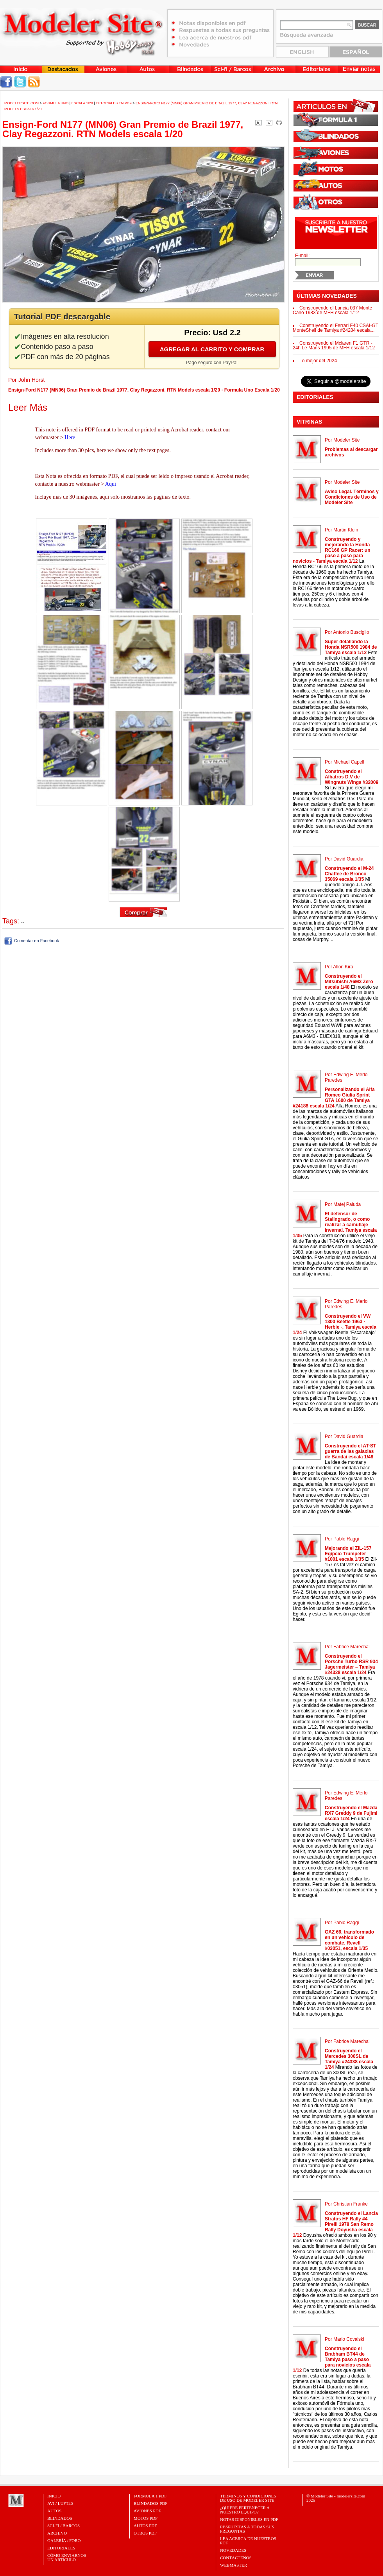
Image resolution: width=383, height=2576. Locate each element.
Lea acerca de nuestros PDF (248, 2540)
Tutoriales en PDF (114, 103)
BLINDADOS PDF (151, 2503)
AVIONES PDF (147, 2510)
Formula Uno (55, 103)
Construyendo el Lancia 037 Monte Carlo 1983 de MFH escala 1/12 (332, 310)
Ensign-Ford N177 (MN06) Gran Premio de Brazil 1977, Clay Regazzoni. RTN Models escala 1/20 (122, 129)
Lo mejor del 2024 (318, 360)
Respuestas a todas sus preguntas (247, 2528)
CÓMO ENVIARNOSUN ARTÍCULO (66, 2557)
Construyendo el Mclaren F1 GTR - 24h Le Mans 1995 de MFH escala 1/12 (334, 345)
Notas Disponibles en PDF (249, 2519)
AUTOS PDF (145, 2525)
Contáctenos (236, 2557)
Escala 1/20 (82, 103)
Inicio (54, 2496)
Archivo (57, 2533)
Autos (54, 2510)
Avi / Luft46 (60, 2503)
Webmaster (233, 2565)
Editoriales (61, 2548)
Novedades (233, 2550)
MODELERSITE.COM (21, 103)
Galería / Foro (64, 2540)
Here (69, 437)
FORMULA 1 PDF (150, 2496)
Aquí (110, 484)
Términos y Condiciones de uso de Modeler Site (248, 2498)
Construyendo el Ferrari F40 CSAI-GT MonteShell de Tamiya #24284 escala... (335, 328)
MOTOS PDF (145, 2518)
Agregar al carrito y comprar (212, 349)
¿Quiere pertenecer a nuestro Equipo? (244, 2509)
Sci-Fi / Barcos (63, 2525)
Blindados (59, 2518)
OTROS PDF (145, 2533)
